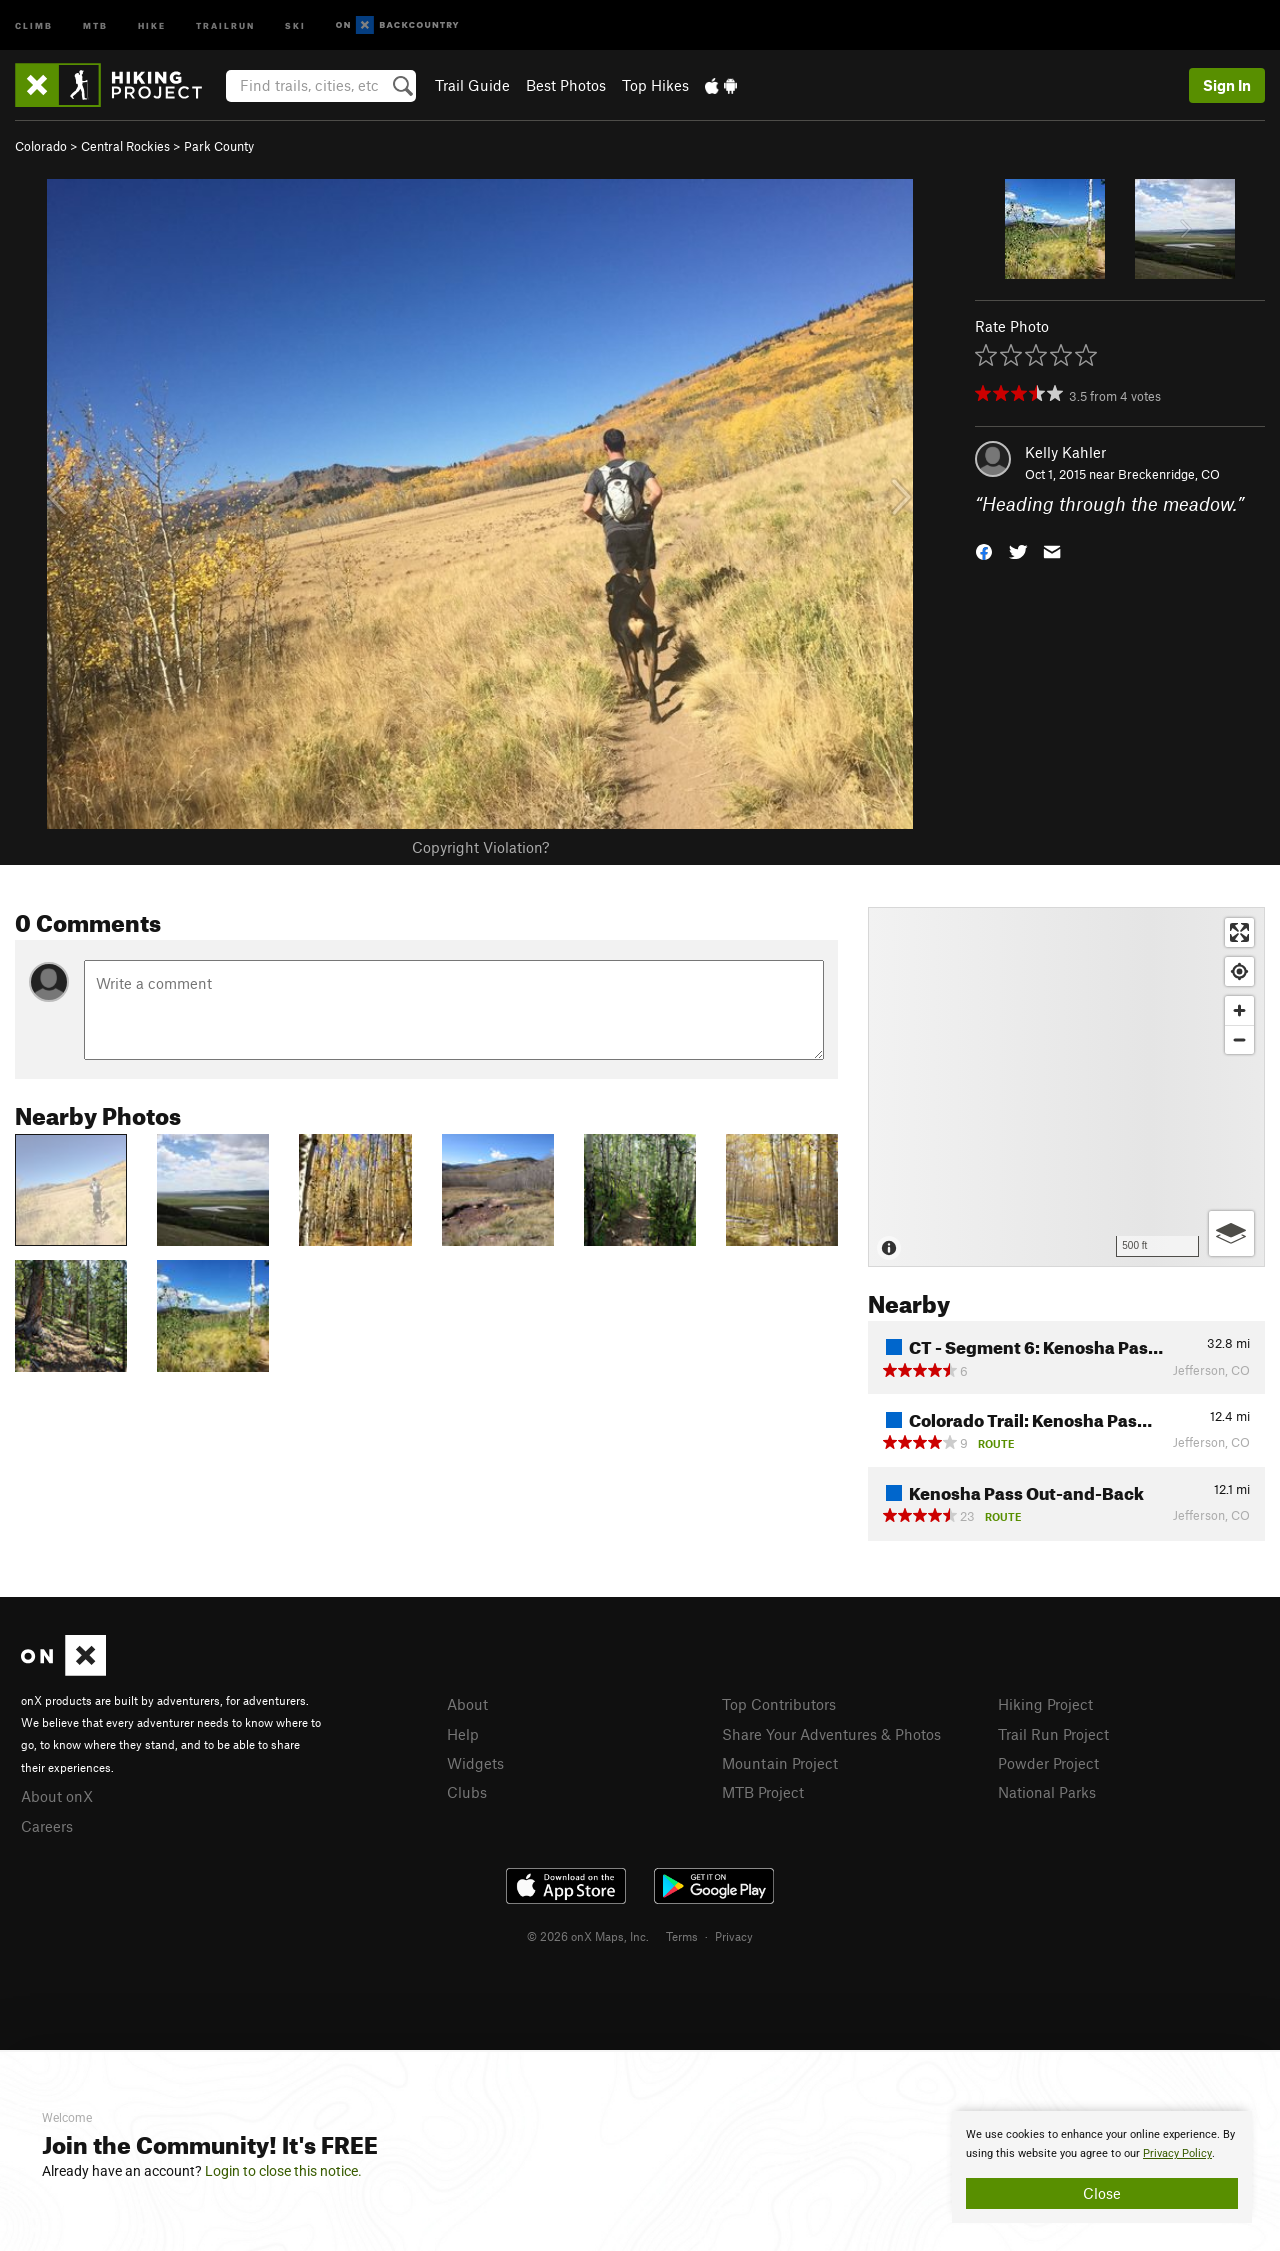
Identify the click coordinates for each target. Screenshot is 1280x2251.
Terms (682, 1936)
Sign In (1227, 85)
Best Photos (566, 85)
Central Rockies (125, 146)
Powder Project (1048, 1763)
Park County (219, 146)
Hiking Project (1045, 1704)
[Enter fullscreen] (1239, 932)
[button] (984, 550)
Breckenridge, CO (1169, 474)
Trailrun (225, 24)
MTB (95, 24)
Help (463, 1734)
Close (1102, 2193)
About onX (57, 1796)
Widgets (475, 1763)
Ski (295, 24)
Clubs (467, 1792)
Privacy (734, 1936)
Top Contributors (779, 1704)
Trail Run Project (1053, 1734)
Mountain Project (780, 1763)
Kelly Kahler (1065, 452)
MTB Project (763, 1792)
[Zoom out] (1239, 1039)
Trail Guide (472, 85)
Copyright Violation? (480, 847)
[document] (1102, 2167)
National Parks (1047, 1792)
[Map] (1066, 1087)
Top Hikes (655, 85)
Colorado (41, 146)
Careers (47, 1826)
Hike (152, 24)
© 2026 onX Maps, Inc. (588, 1936)
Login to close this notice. (283, 2171)
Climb (34, 24)
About (467, 1704)
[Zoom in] (1239, 1010)
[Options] (1231, 1233)
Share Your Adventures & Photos (831, 1734)
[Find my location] (1239, 971)
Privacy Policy (1177, 2153)
